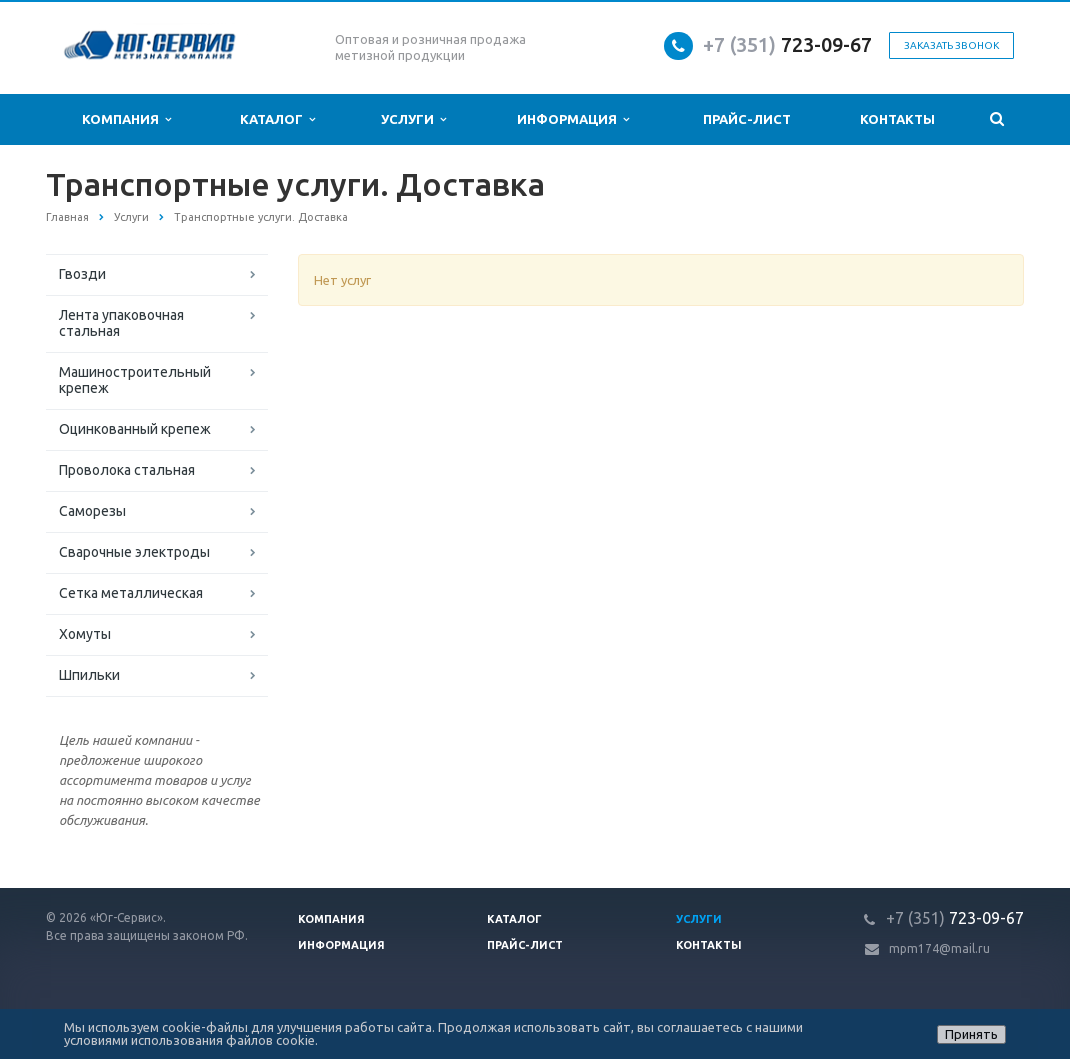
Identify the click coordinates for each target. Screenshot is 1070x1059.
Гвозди (82, 274)
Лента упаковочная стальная (121, 323)
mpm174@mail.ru (939, 948)
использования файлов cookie (223, 1040)
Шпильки (89, 675)
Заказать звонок (951, 45)
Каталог (277, 119)
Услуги (413, 119)
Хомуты (85, 634)
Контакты (897, 119)
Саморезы (92, 511)
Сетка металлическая (131, 593)
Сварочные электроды (134, 552)
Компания (126, 119)
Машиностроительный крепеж (135, 380)
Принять (971, 1034)
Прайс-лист (747, 119)
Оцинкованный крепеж (135, 429)
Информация (573, 119)
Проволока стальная (127, 470)
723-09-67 (826, 44)
